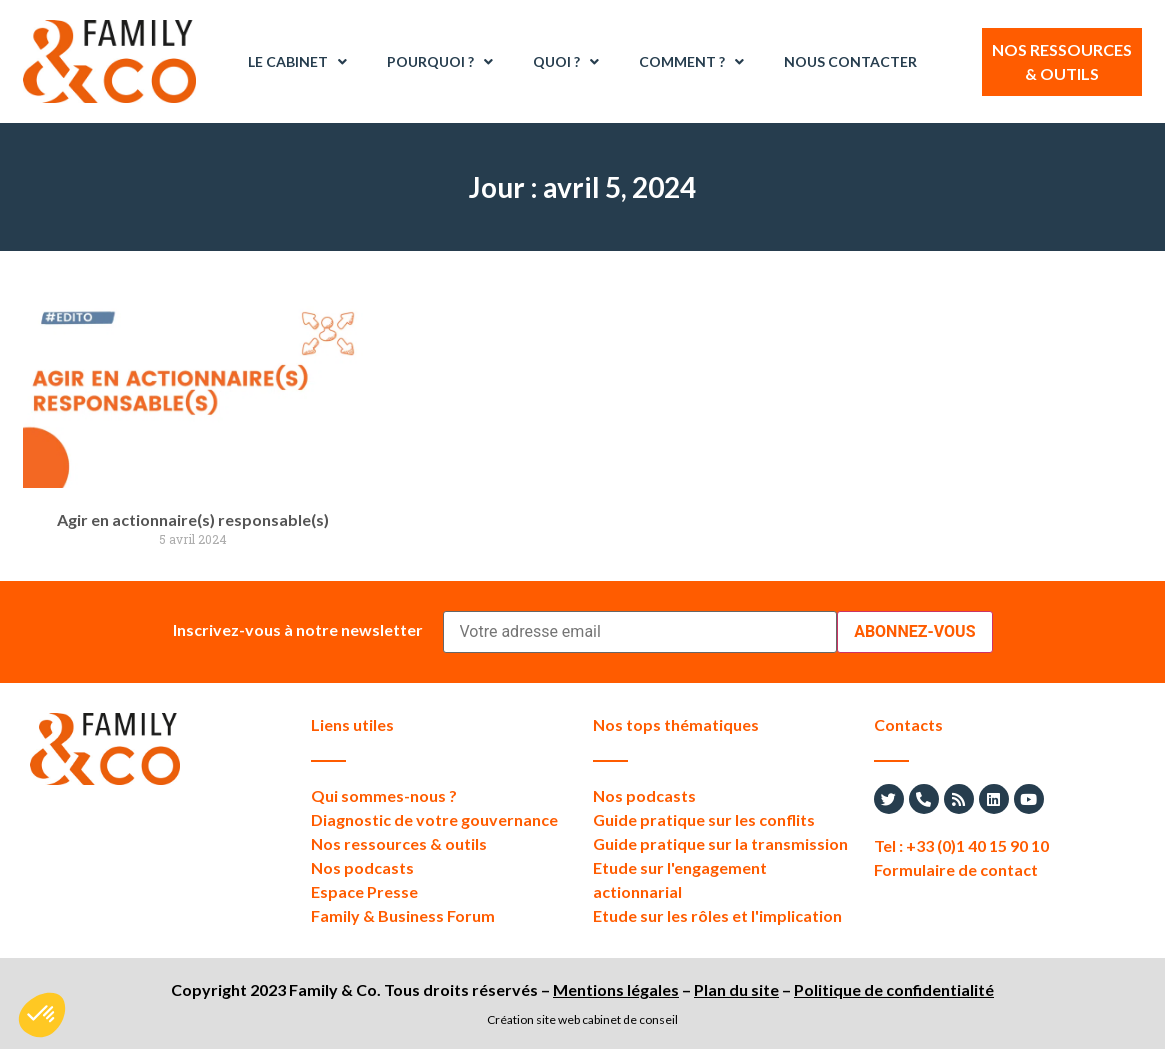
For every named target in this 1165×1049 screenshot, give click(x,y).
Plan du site (736, 989)
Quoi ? (566, 62)
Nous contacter (850, 61)
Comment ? (691, 62)
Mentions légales (616, 989)
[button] (42, 1015)
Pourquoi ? (440, 62)
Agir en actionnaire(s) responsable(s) (193, 519)
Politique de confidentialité (894, 989)
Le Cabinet (297, 62)
